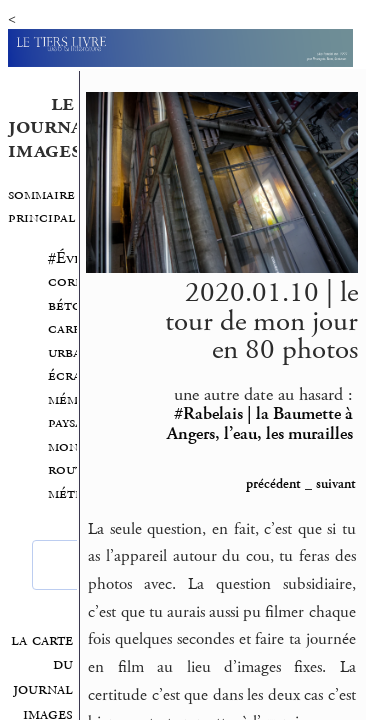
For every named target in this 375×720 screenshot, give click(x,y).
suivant (336, 484)
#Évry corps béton (70, 282)
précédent (273, 484)
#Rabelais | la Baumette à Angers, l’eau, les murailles (260, 423)
